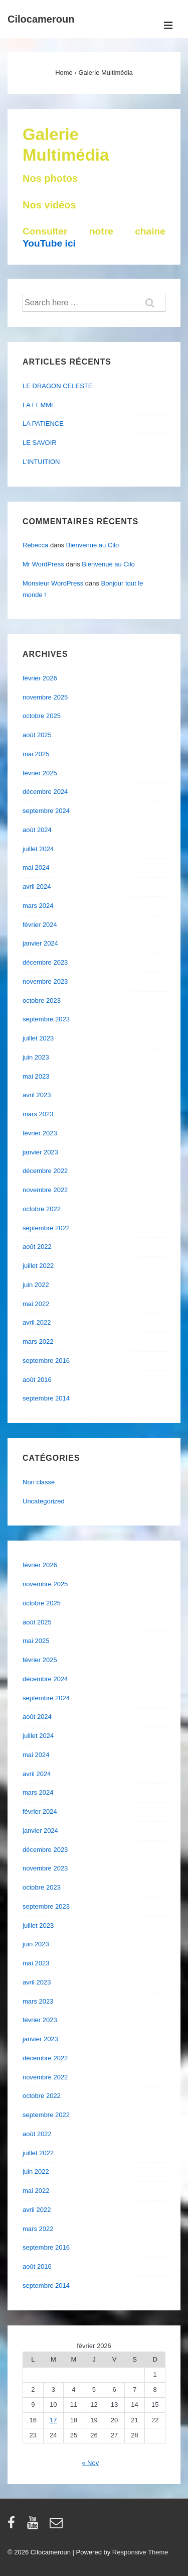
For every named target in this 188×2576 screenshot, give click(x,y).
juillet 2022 (38, 1265)
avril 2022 (37, 1322)
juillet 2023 (38, 1038)
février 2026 (40, 678)
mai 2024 (36, 867)
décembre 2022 (45, 1171)
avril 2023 (37, 1095)
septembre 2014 (46, 1398)
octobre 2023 (42, 1000)
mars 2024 (38, 905)
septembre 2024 (46, 810)
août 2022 (37, 1246)
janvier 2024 (40, 943)
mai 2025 (36, 754)
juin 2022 (36, 1285)
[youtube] (35, 2526)
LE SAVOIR (40, 442)
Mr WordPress (43, 564)
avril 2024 (37, 886)
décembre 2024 (45, 791)
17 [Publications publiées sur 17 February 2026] (53, 2420)
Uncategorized (44, 1501)
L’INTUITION (41, 461)
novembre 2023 (45, 981)
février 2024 (40, 924)
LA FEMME (39, 405)
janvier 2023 (40, 1152)
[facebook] (14, 2526)
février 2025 (40, 773)
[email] (57, 2526)
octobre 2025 (42, 716)
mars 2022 (38, 1341)
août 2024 (37, 830)
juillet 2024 (38, 849)
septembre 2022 (46, 1228)
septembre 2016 (46, 1360)
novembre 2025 (45, 697)
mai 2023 (36, 1076)
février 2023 (40, 1133)
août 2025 (37, 735)
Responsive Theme (140, 2552)
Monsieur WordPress (53, 583)
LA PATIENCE (43, 423)
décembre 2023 (45, 962)
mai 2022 (36, 1304)
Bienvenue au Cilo (92, 545)
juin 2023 (36, 1057)
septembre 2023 (46, 1019)
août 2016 (37, 1379)
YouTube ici (49, 243)
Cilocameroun (41, 19)
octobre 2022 (42, 1209)
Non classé (39, 1482)
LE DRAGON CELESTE (57, 386)
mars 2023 (38, 1114)
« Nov (90, 2463)
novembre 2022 (45, 1190)
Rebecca (35, 545)
